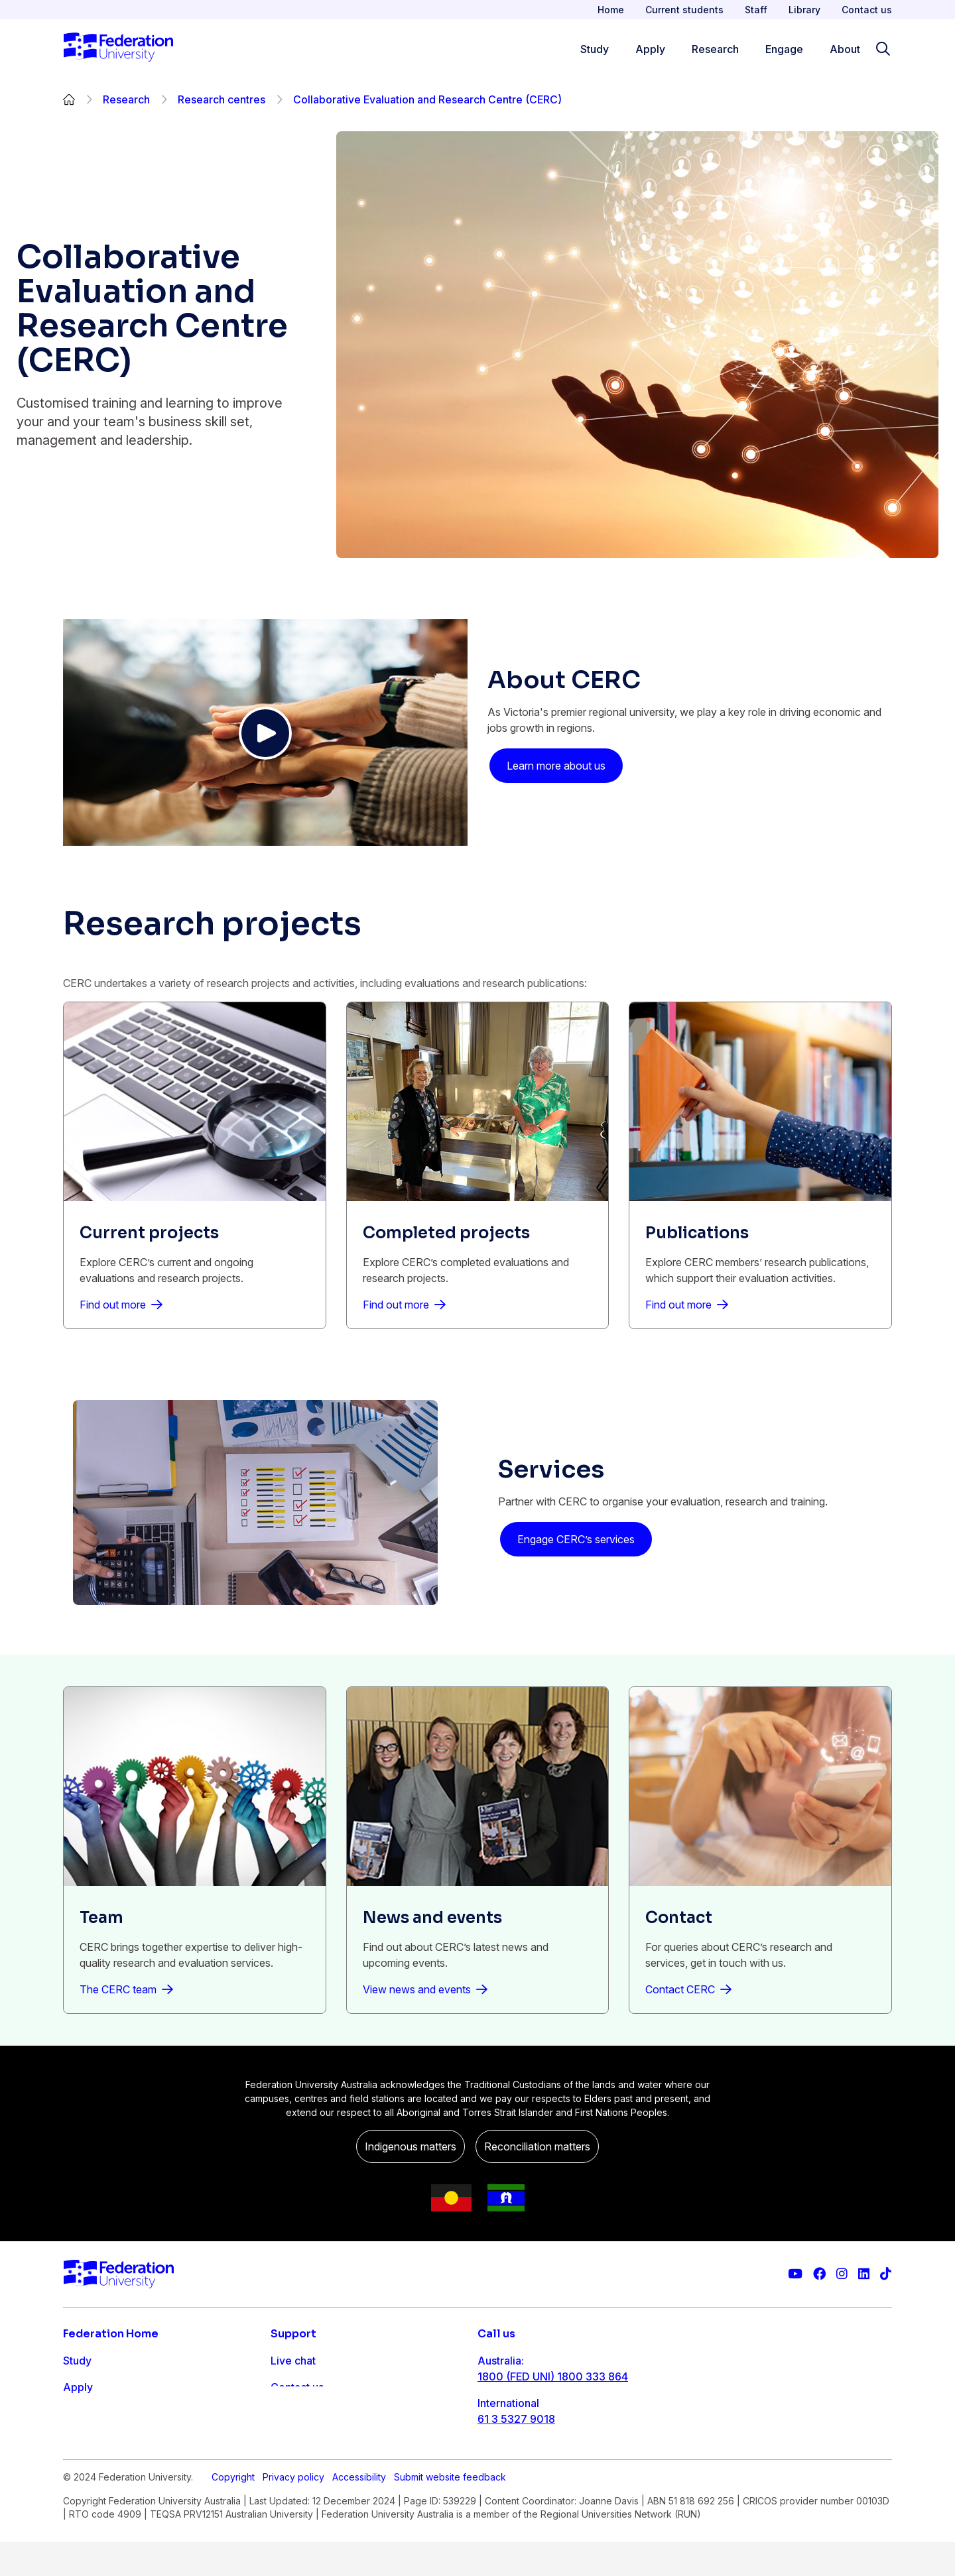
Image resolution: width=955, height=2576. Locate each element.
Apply (78, 2387)
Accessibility (359, 2510)
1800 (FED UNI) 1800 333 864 (553, 2376)
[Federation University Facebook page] (819, 2274)
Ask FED (291, 2413)
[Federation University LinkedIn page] (863, 2274)
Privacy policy (293, 2510)
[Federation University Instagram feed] (842, 2274)
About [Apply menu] (845, 49)
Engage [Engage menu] (784, 49)
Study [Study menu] (594, 49)
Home (611, 9)
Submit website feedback (450, 2510)
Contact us (867, 9)
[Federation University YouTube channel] (795, 2274)
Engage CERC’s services (576, 1539)
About (78, 2466)
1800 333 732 (513, 2461)
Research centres (221, 99)
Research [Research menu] (715, 49)
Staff (756, 9)
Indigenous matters (410, 2146)
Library (804, 9)
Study (77, 2360)
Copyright (233, 2510)
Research (126, 99)
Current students (684, 9)
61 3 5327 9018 (516, 2419)
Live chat (293, 2360)
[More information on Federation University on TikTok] (885, 2274)
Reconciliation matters (537, 2146)
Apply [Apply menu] (650, 49)
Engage (82, 2440)
